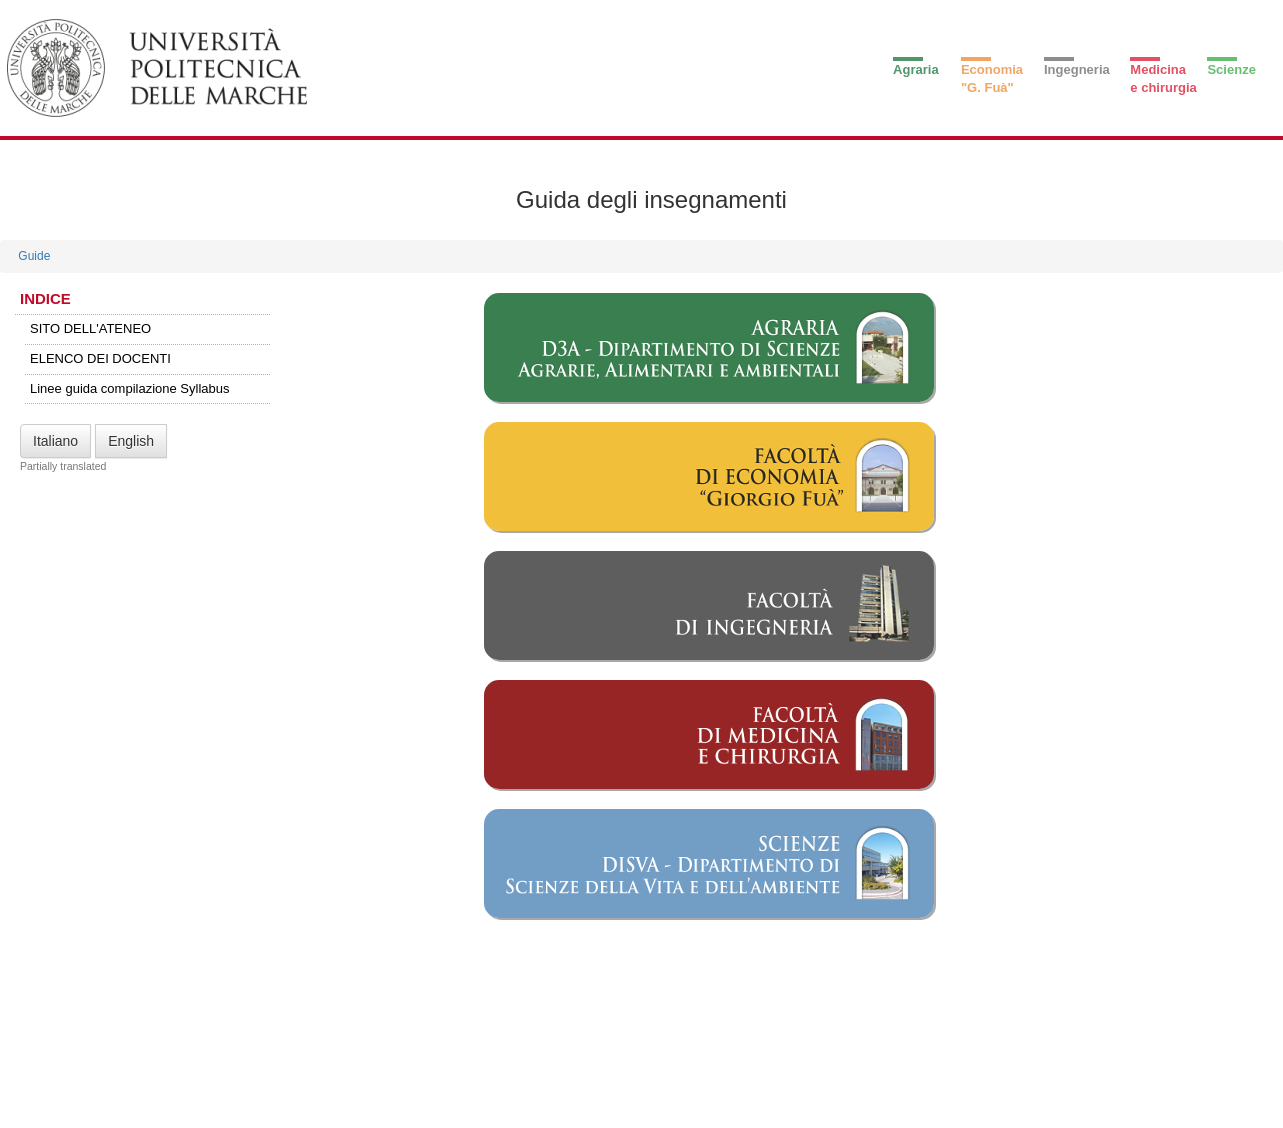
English (131, 441)
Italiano (55, 441)
